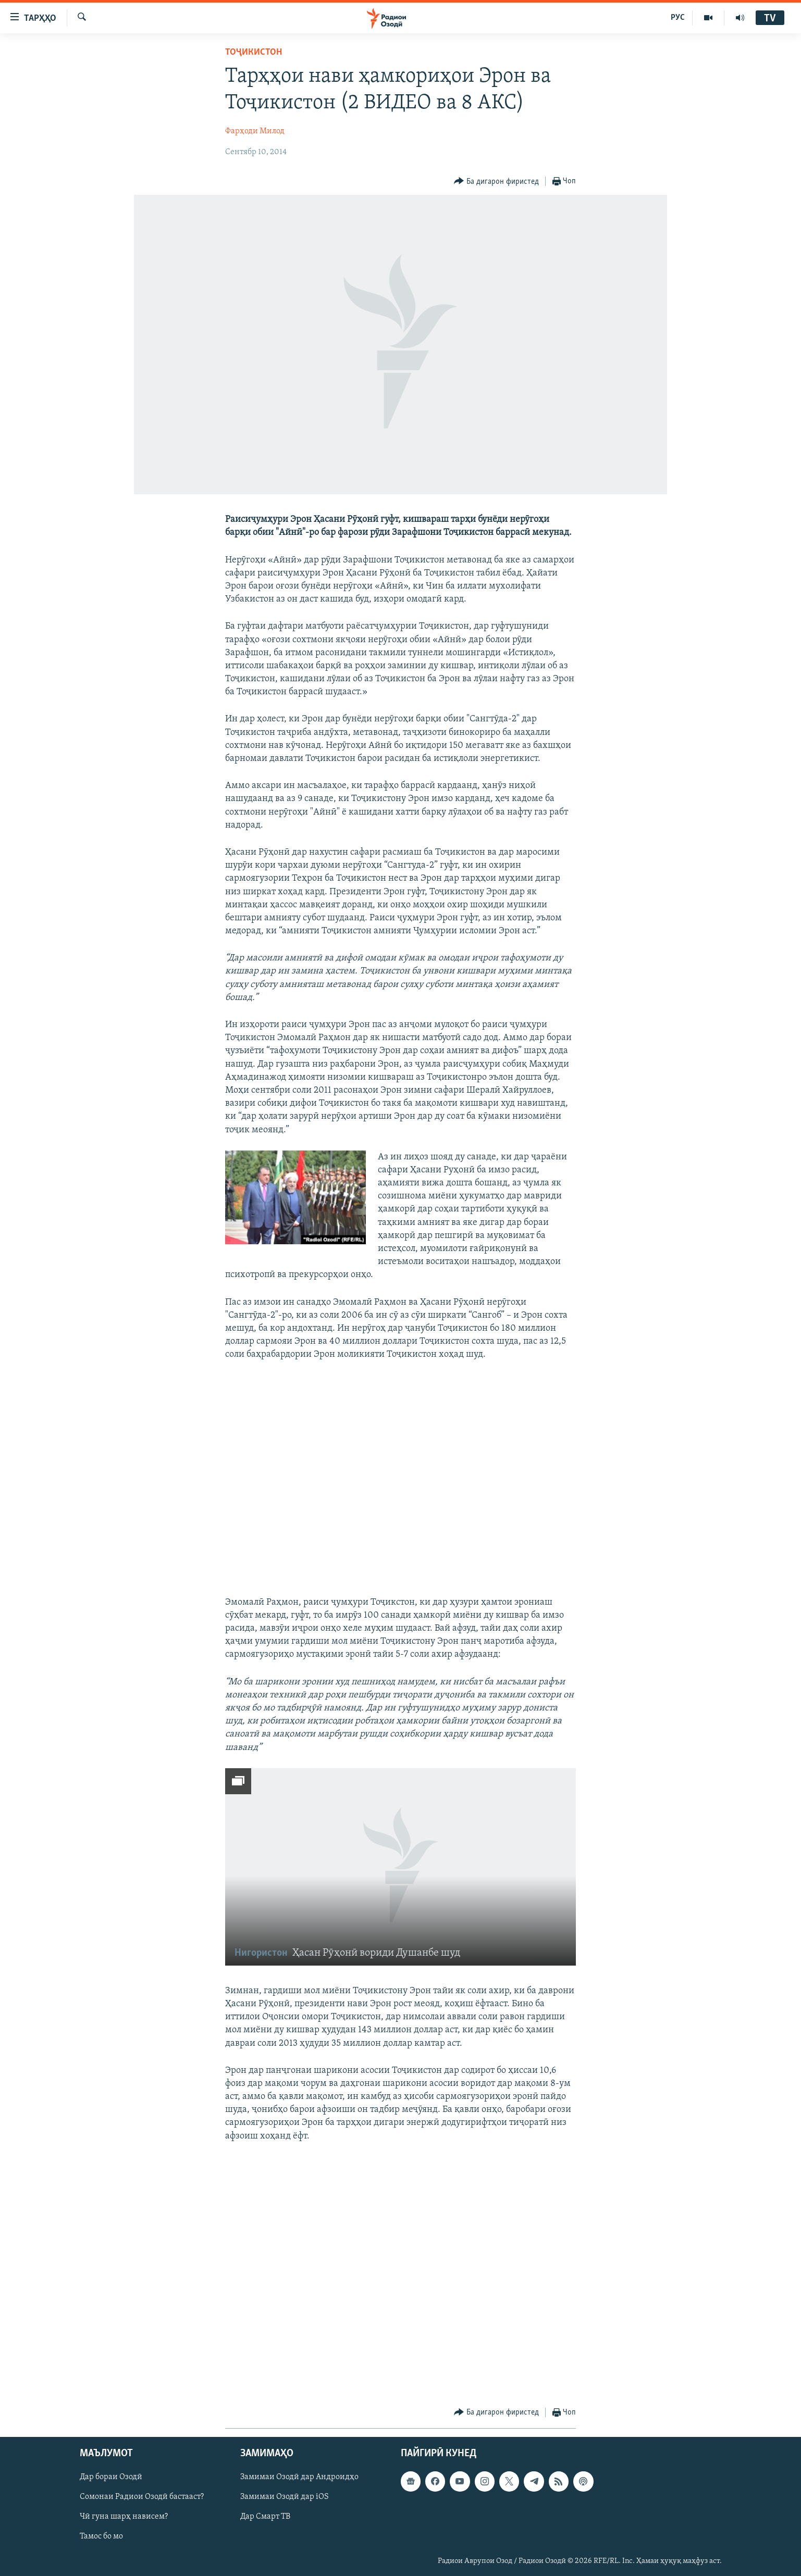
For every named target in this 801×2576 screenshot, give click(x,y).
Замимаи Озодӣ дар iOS (284, 2497)
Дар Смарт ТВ (265, 2517)
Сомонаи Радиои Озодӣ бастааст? (142, 2497)
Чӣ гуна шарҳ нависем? (124, 2517)
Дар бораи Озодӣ (111, 2477)
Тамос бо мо (101, 2537)
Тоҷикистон (253, 52)
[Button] (496, 181)
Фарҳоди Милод (255, 131)
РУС (678, 18)
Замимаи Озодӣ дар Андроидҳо (299, 2477)
